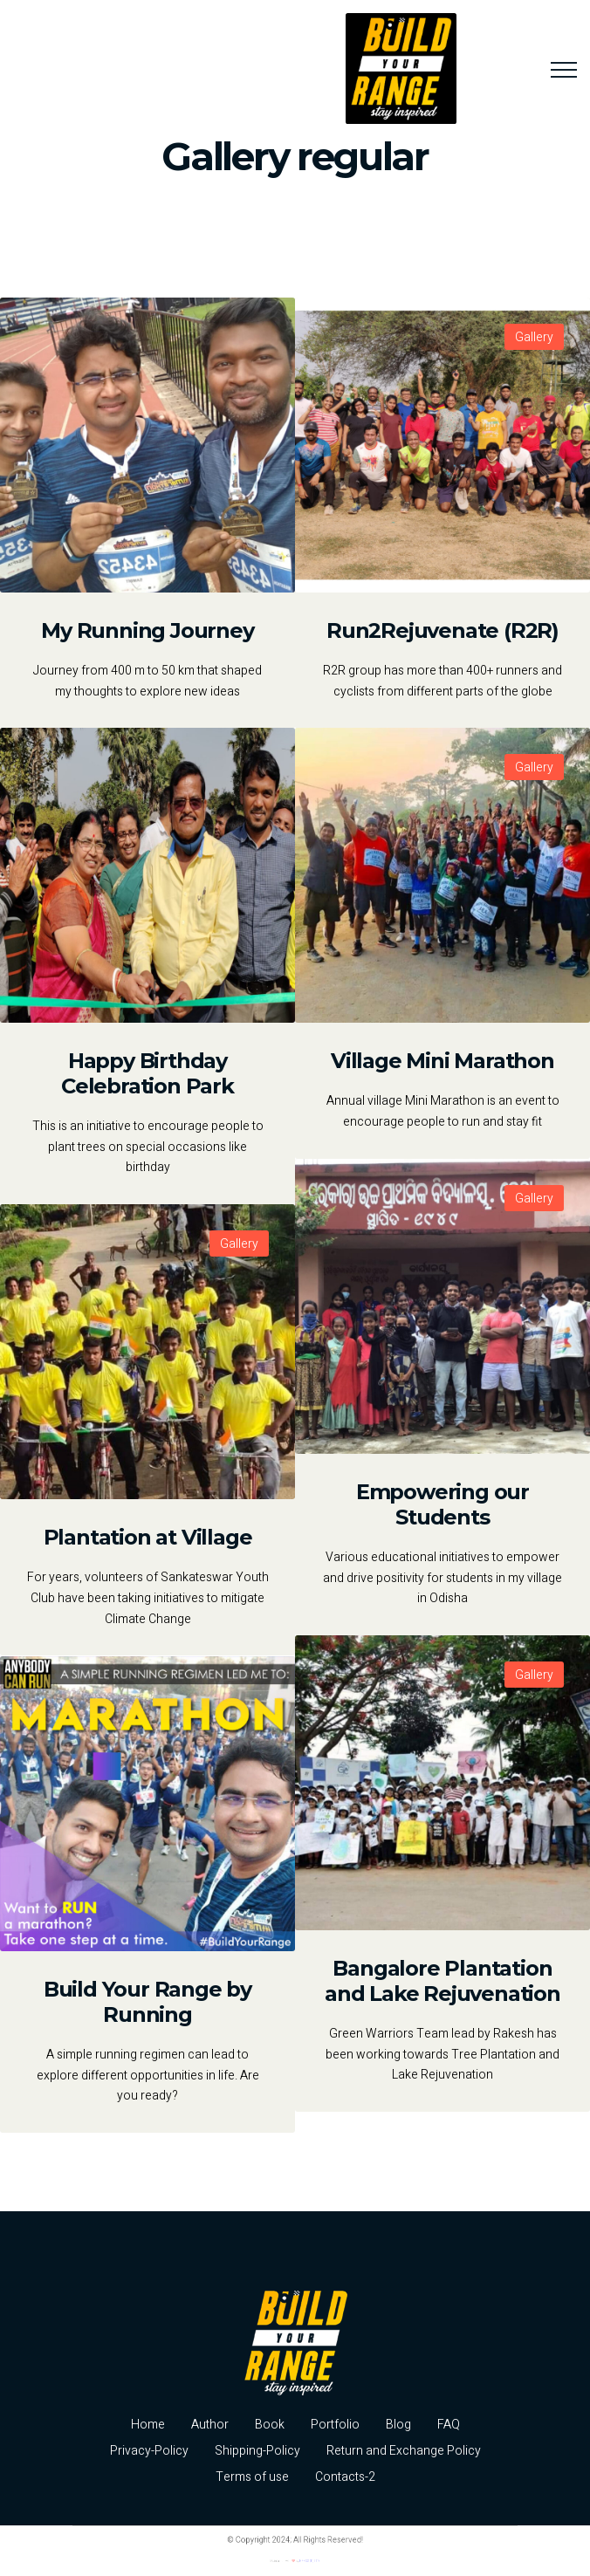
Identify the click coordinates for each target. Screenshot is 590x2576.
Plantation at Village (148, 1537)
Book (270, 2424)
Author (210, 2424)
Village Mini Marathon (442, 1060)
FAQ (448, 2424)
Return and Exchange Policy (403, 2451)
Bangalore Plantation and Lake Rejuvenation (442, 1981)
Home (148, 2424)
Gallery (534, 337)
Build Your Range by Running (147, 2002)
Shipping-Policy (257, 2451)
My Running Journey (147, 630)
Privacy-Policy (149, 2451)
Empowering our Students (442, 1504)
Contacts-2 (345, 2477)
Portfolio (335, 2424)
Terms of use (252, 2477)
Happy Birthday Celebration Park (147, 1073)
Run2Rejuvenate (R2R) (442, 630)
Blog (398, 2424)
